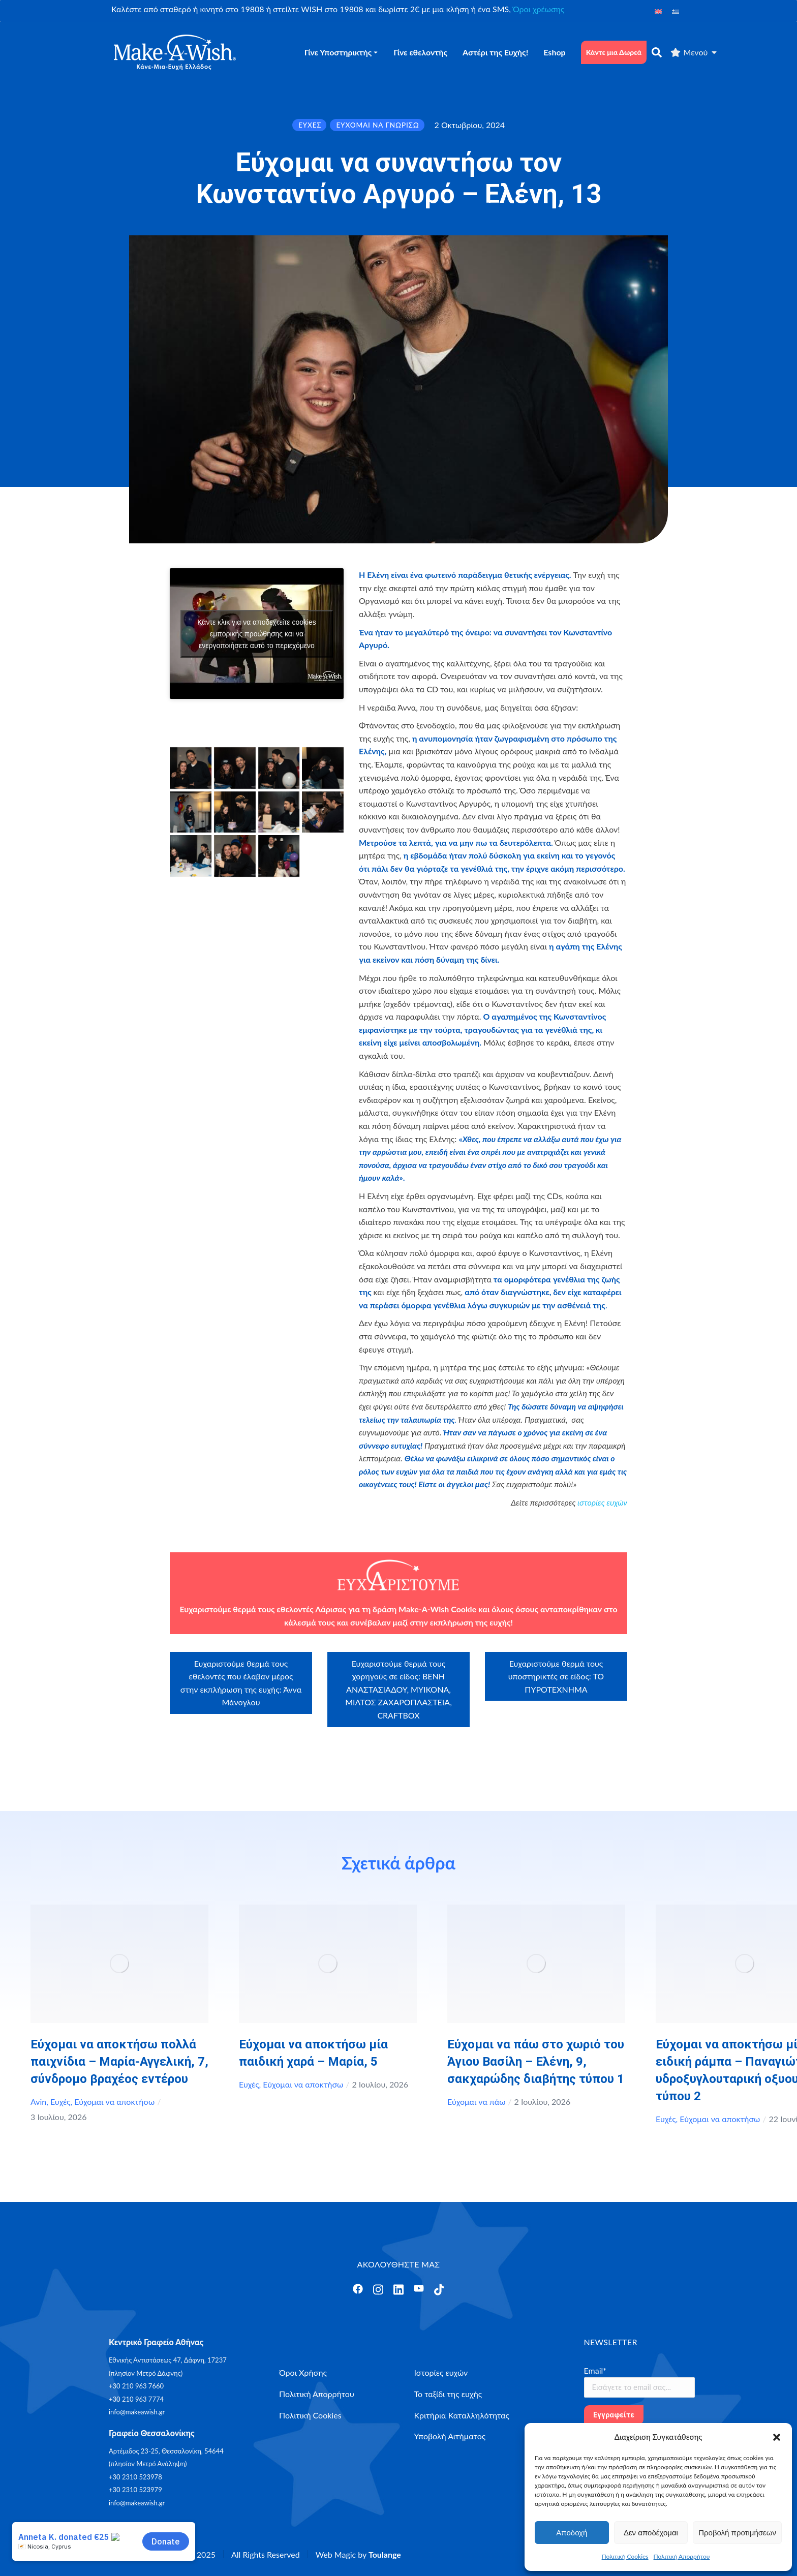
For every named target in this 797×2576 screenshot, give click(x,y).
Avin (38, 2101)
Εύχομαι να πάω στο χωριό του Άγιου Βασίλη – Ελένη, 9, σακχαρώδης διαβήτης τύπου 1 (535, 2061)
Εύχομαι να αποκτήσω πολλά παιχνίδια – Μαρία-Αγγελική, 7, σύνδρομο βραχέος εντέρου (119, 2061)
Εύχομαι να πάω (476, 2101)
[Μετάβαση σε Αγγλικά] (658, 11)
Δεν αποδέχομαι (651, 2532)
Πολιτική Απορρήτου (682, 2556)
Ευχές (60, 2101)
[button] (777, 2437)
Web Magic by (358, 2554)
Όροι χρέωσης (538, 9)
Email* (595, 2370)
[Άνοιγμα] (358, 2289)
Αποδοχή (571, 2532)
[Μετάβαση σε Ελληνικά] (675, 11)
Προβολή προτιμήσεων (737, 2532)
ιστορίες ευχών (602, 1502)
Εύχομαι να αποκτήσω (114, 2101)
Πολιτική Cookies (625, 2556)
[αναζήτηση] (657, 52)
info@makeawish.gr (137, 2412)
